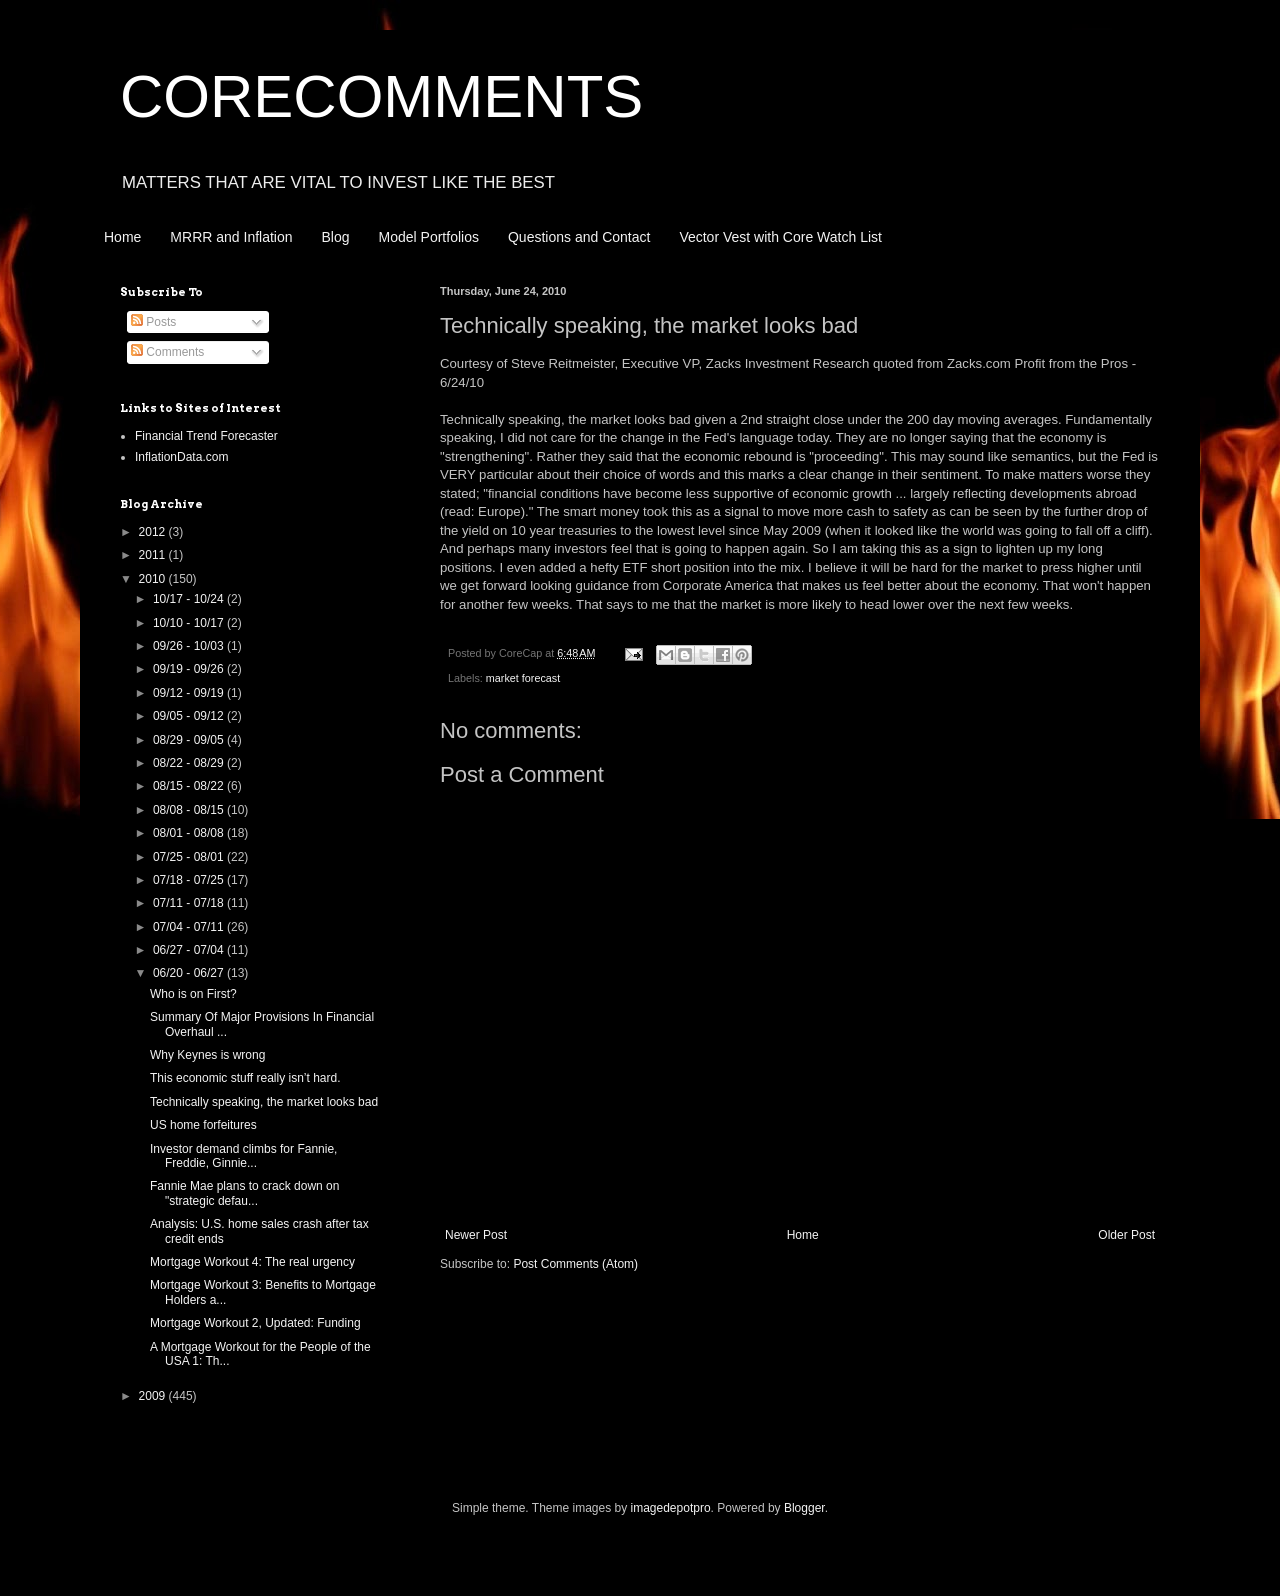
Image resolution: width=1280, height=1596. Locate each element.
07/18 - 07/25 (190, 880)
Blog (336, 237)
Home (122, 237)
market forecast (523, 678)
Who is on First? (193, 994)
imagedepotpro (671, 1508)
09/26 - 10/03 (190, 646)
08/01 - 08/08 (190, 833)
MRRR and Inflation (231, 237)
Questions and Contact (579, 237)
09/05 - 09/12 (190, 716)
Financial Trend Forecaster (206, 436)
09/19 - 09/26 (190, 669)
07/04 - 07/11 (190, 927)
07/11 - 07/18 (190, 903)
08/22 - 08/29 (190, 763)
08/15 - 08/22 (190, 786)
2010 (154, 579)
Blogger (804, 1508)
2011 (154, 555)
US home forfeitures (203, 1125)
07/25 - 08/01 (190, 857)
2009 (154, 1396)
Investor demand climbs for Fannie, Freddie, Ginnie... (243, 1156)
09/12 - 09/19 (190, 693)
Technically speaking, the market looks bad (264, 1102)
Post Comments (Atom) (575, 1264)
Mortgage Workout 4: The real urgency (252, 1262)
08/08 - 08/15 (190, 810)
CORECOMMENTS (381, 96)
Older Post (1126, 1235)
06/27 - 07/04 (190, 950)
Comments (167, 352)
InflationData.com (181, 457)
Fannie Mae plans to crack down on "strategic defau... (244, 1193)
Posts (153, 322)
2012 (154, 532)
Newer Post (476, 1235)
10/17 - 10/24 (190, 599)
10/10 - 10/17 (190, 623)
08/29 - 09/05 (190, 740)
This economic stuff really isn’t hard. (245, 1078)
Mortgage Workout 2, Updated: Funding (255, 1323)
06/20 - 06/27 (190, 973)
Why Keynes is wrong (207, 1055)
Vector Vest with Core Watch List (780, 237)
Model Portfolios (429, 237)
